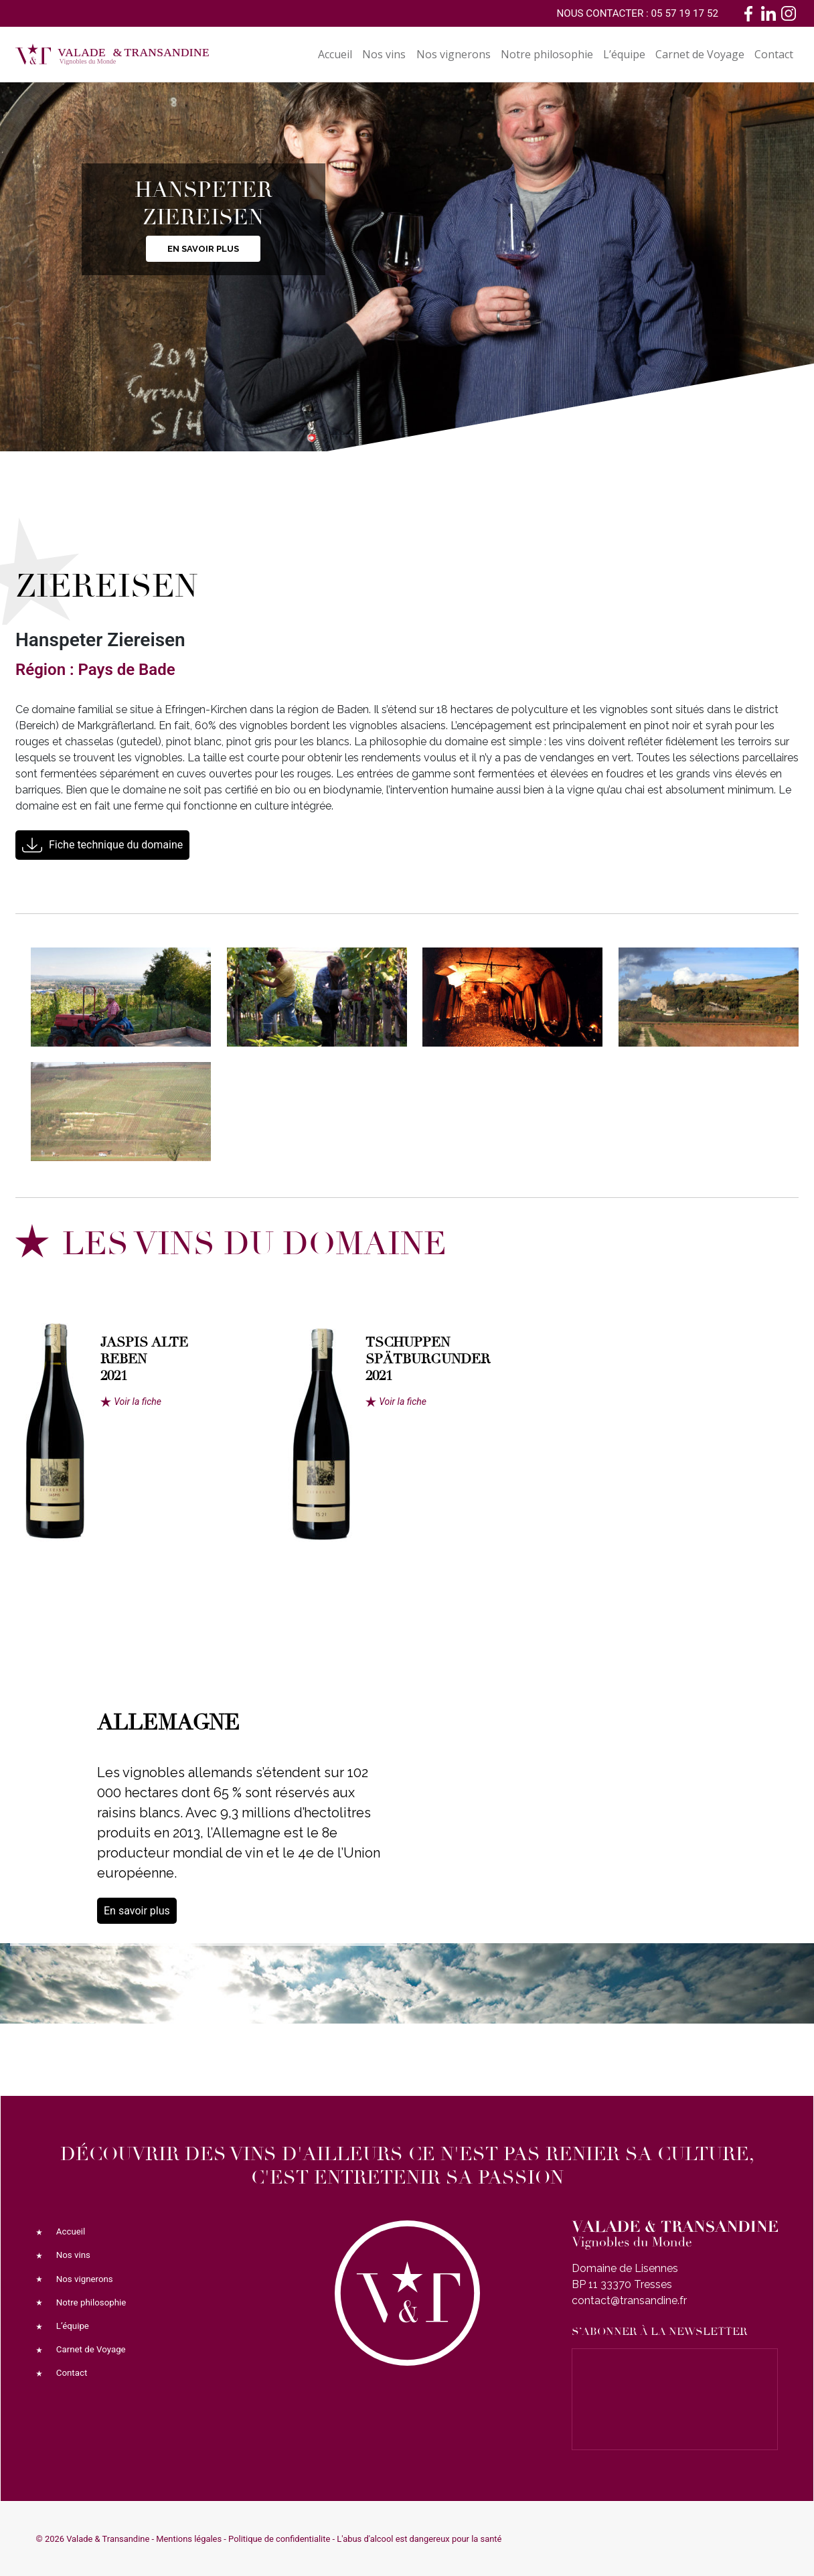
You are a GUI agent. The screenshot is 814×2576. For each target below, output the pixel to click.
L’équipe (624, 54)
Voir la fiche (137, 1401)
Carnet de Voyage (699, 54)
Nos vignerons (453, 54)
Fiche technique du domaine (116, 844)
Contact (773, 54)
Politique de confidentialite (279, 2539)
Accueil (335, 54)
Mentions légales (189, 2539)
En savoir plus (203, 249)
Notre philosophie (547, 54)
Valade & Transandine (107, 2539)
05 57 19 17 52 (684, 13)
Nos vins (384, 54)
